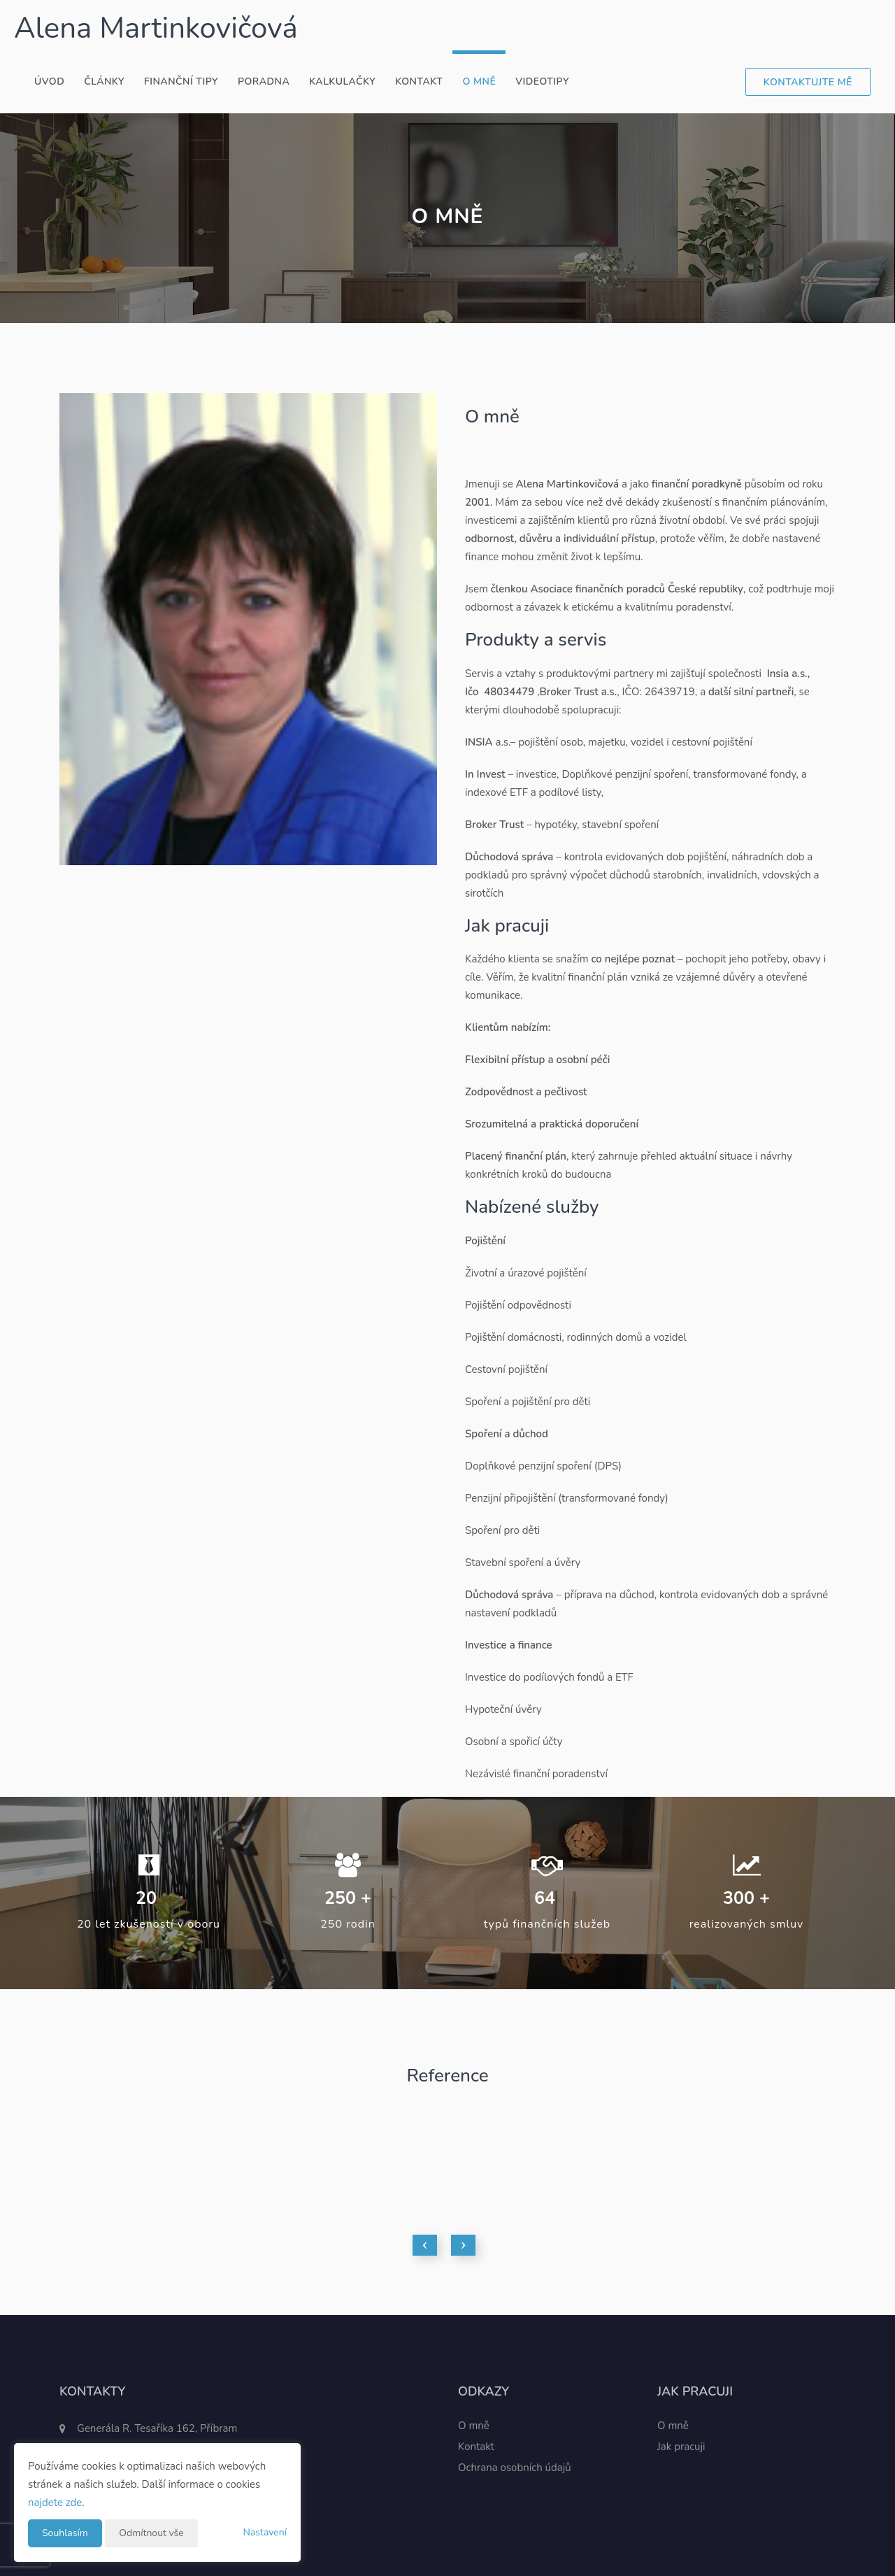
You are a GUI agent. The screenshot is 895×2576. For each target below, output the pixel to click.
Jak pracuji (681, 2447)
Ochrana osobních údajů (514, 2468)
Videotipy (542, 81)
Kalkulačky (342, 81)
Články (104, 81)
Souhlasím (65, 2533)
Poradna (263, 81)
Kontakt (419, 81)
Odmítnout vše (151, 2533)
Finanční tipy (181, 81)
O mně (479, 81)
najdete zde (55, 2503)
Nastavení (265, 2532)
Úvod (49, 81)
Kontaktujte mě (808, 82)
